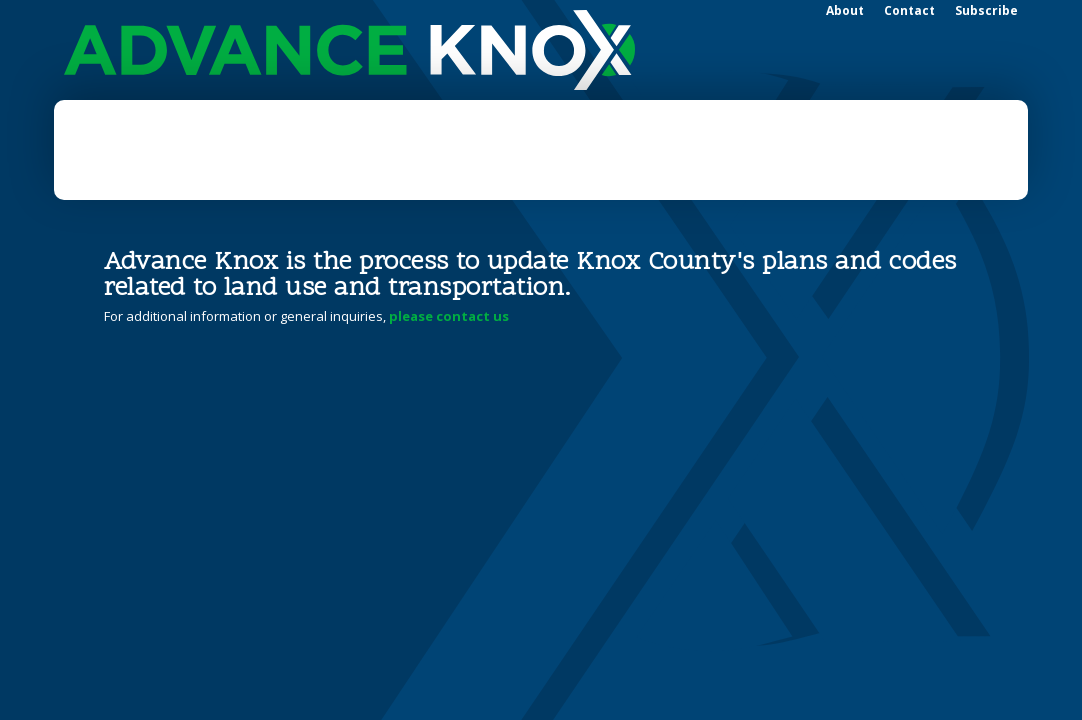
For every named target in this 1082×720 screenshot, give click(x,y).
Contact (909, 10)
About (845, 10)
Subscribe (986, 10)
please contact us (449, 316)
